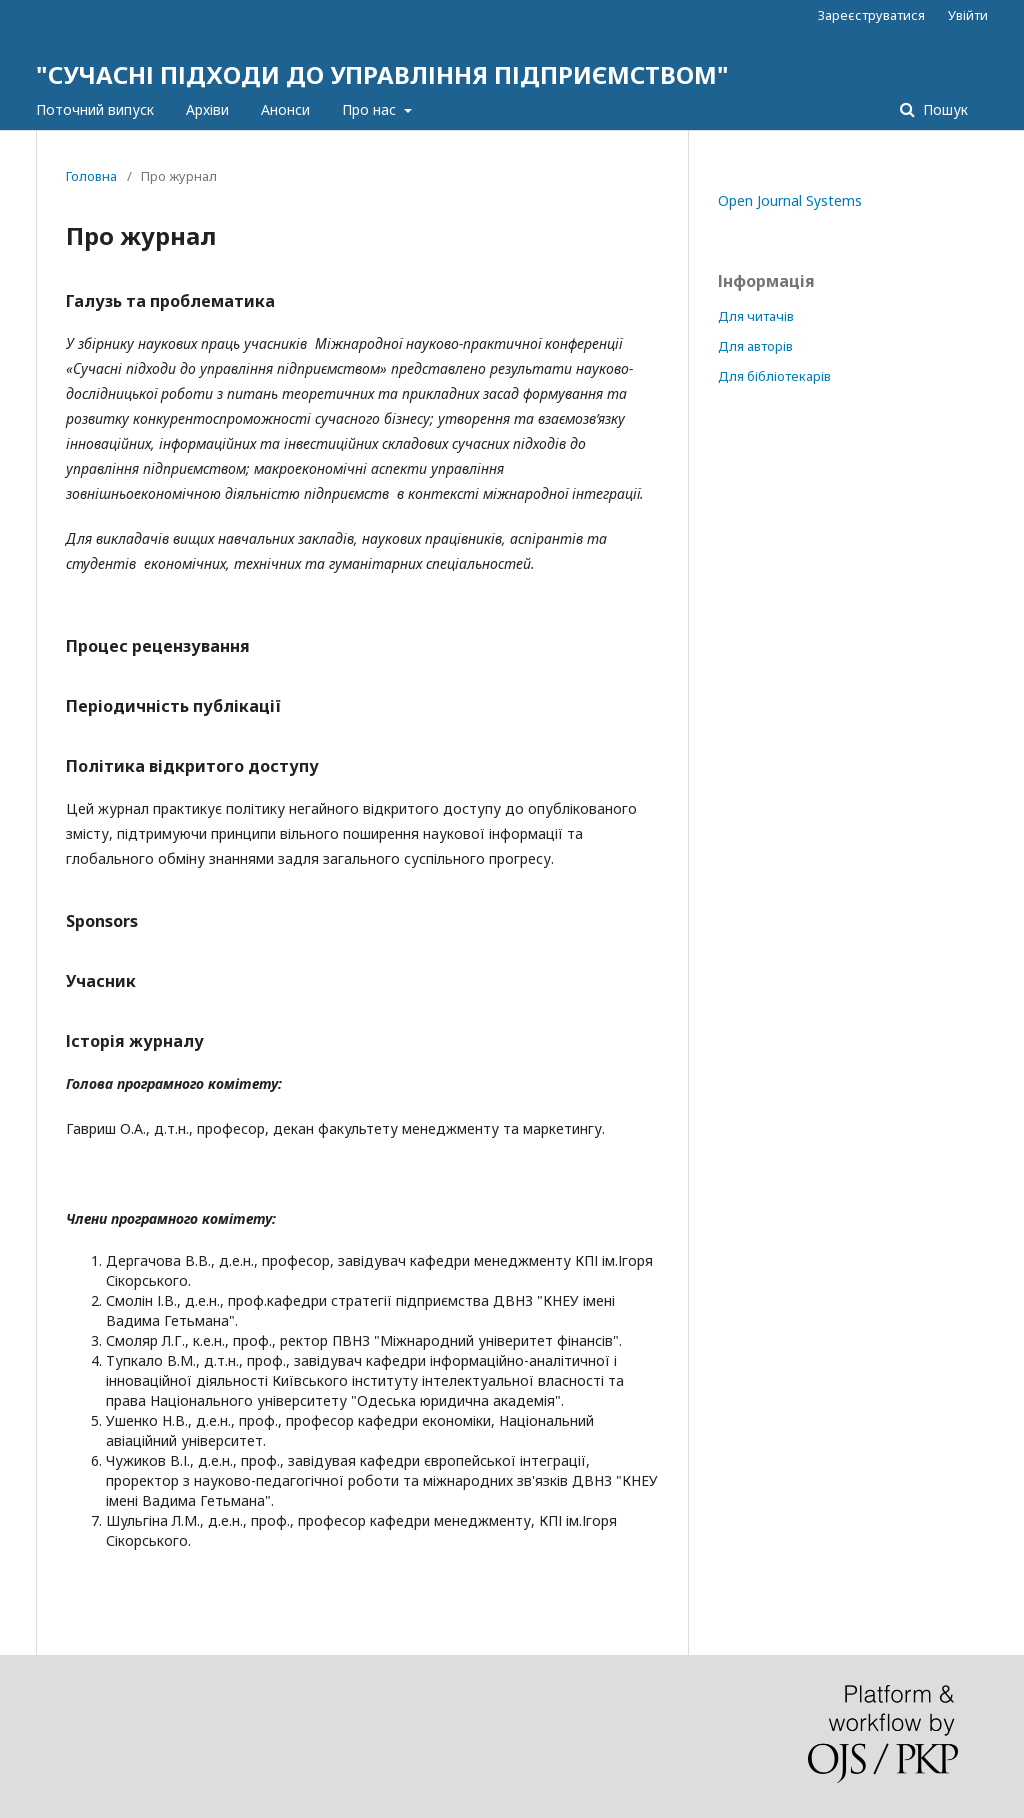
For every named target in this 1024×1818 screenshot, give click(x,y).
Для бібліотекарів (774, 376)
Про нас (371, 109)
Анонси (285, 109)
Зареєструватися (871, 15)
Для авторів (755, 346)
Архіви (207, 109)
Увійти (968, 15)
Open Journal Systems (790, 200)
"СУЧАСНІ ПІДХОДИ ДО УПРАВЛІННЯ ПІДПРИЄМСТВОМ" (382, 74)
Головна (91, 176)
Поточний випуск (95, 109)
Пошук (943, 109)
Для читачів (756, 316)
